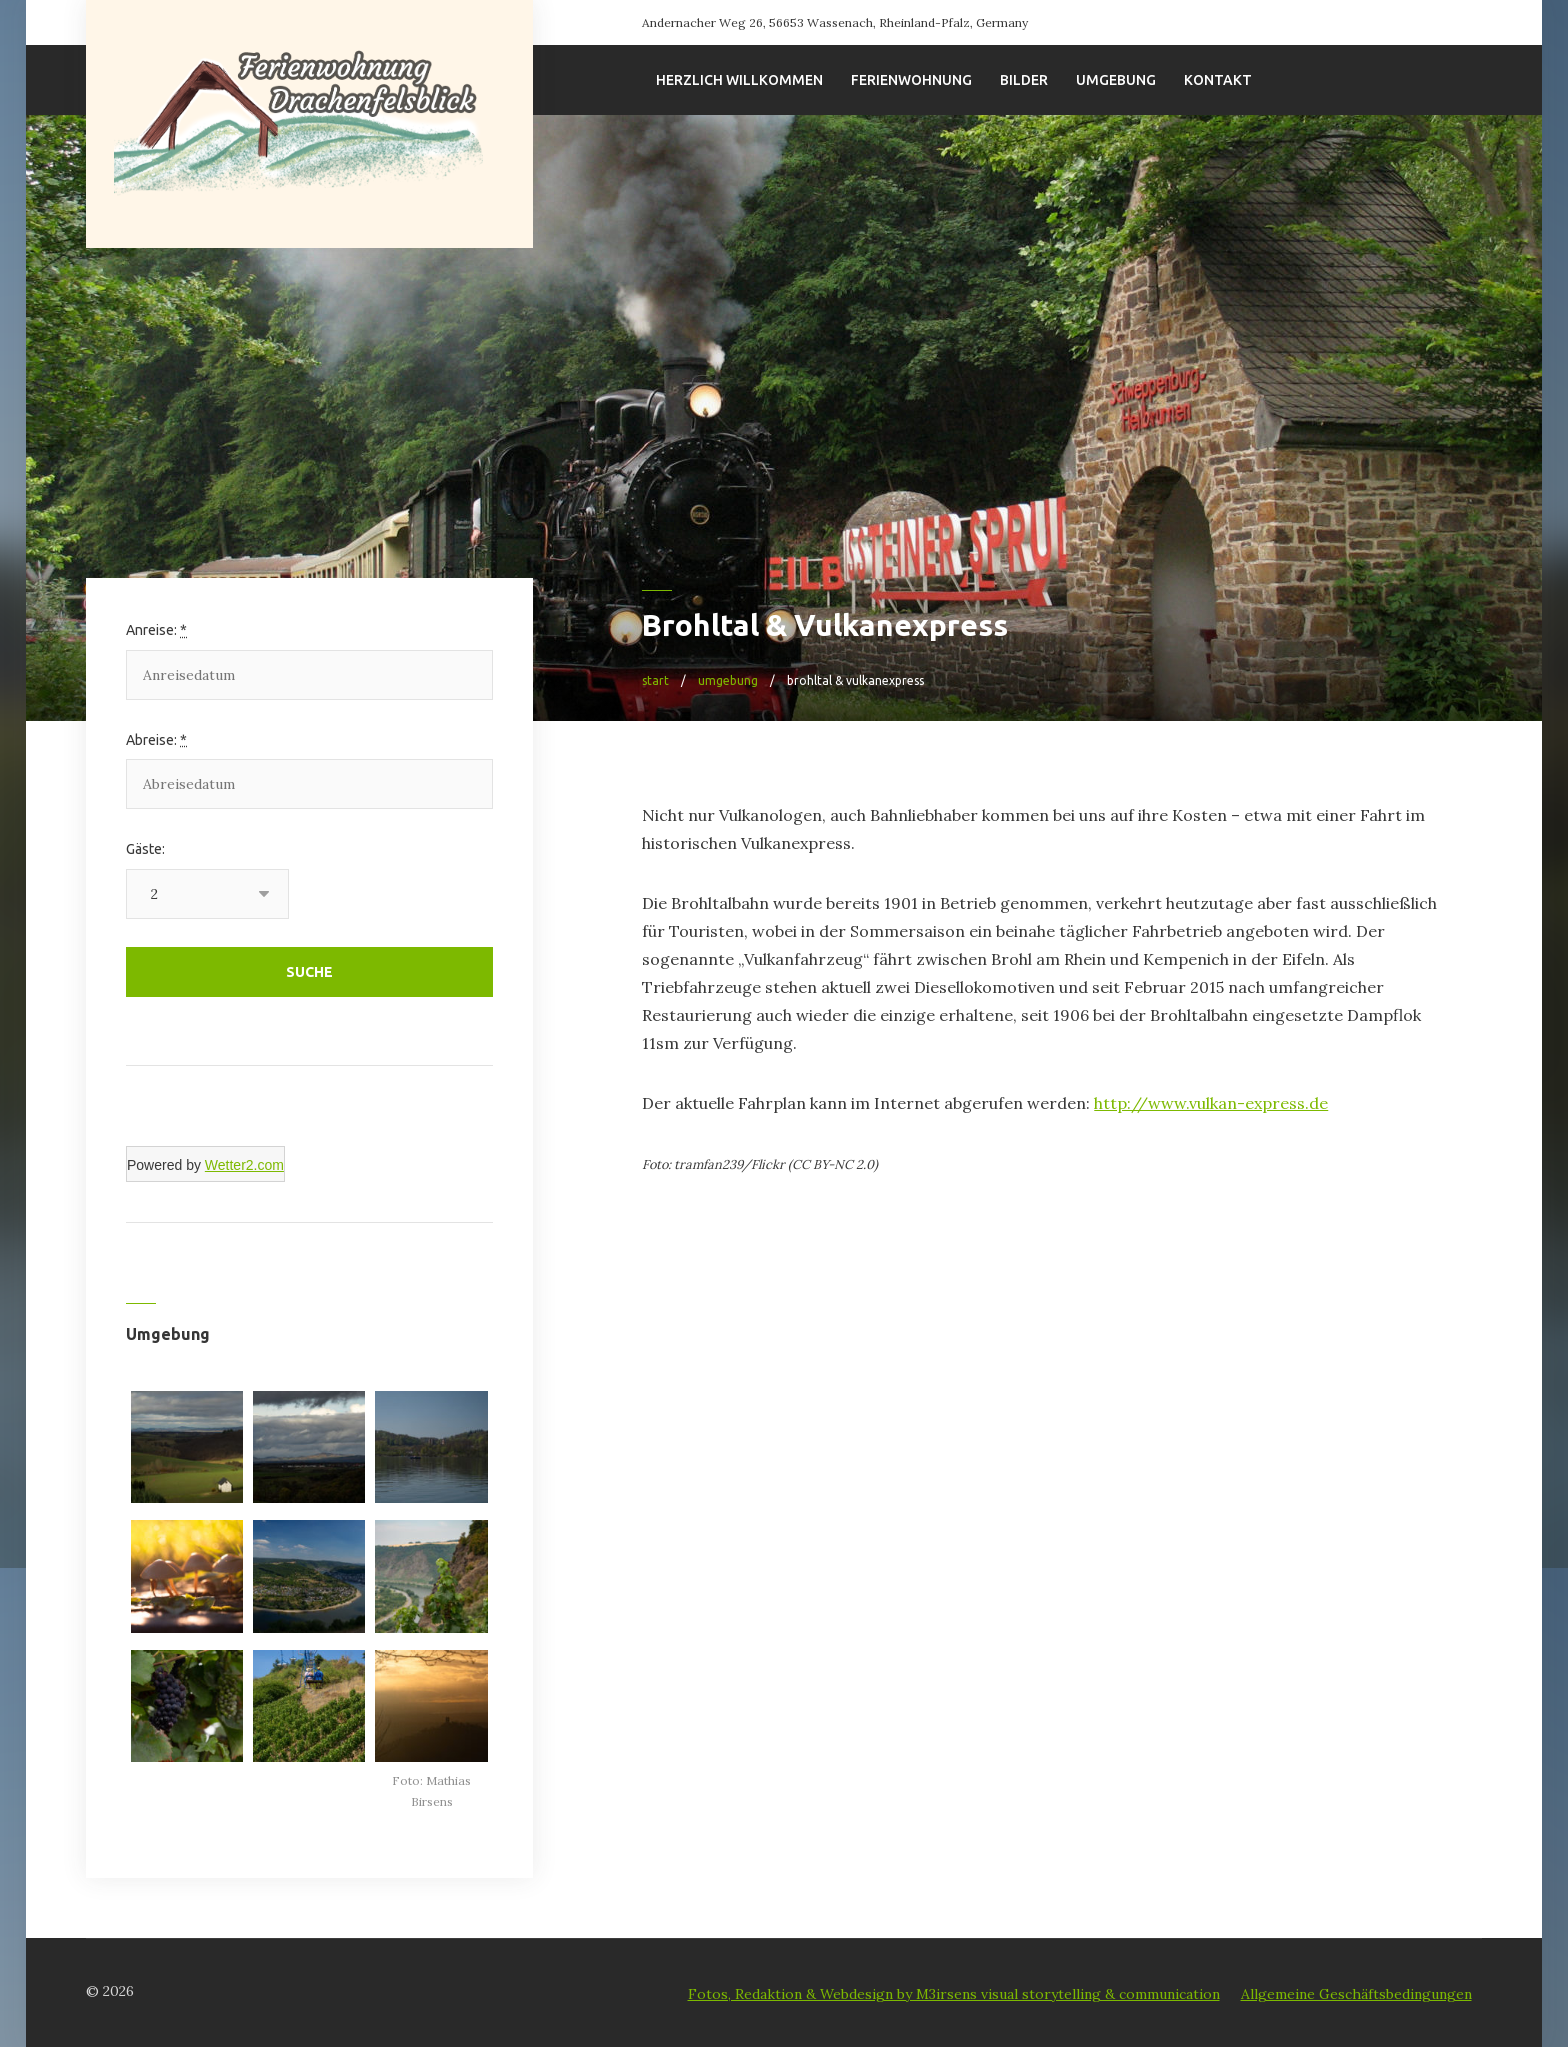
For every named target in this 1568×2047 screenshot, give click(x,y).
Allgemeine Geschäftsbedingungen (1356, 1994)
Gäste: (145, 849)
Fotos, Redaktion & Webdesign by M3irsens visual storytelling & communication (954, 1994)
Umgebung (1116, 80)
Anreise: (156, 630)
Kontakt (1218, 80)
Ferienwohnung (911, 80)
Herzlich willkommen (739, 80)
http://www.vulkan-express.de (1211, 1103)
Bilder (1024, 80)
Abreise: (156, 740)
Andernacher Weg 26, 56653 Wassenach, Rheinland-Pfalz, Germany (835, 22)
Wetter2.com (244, 1165)
